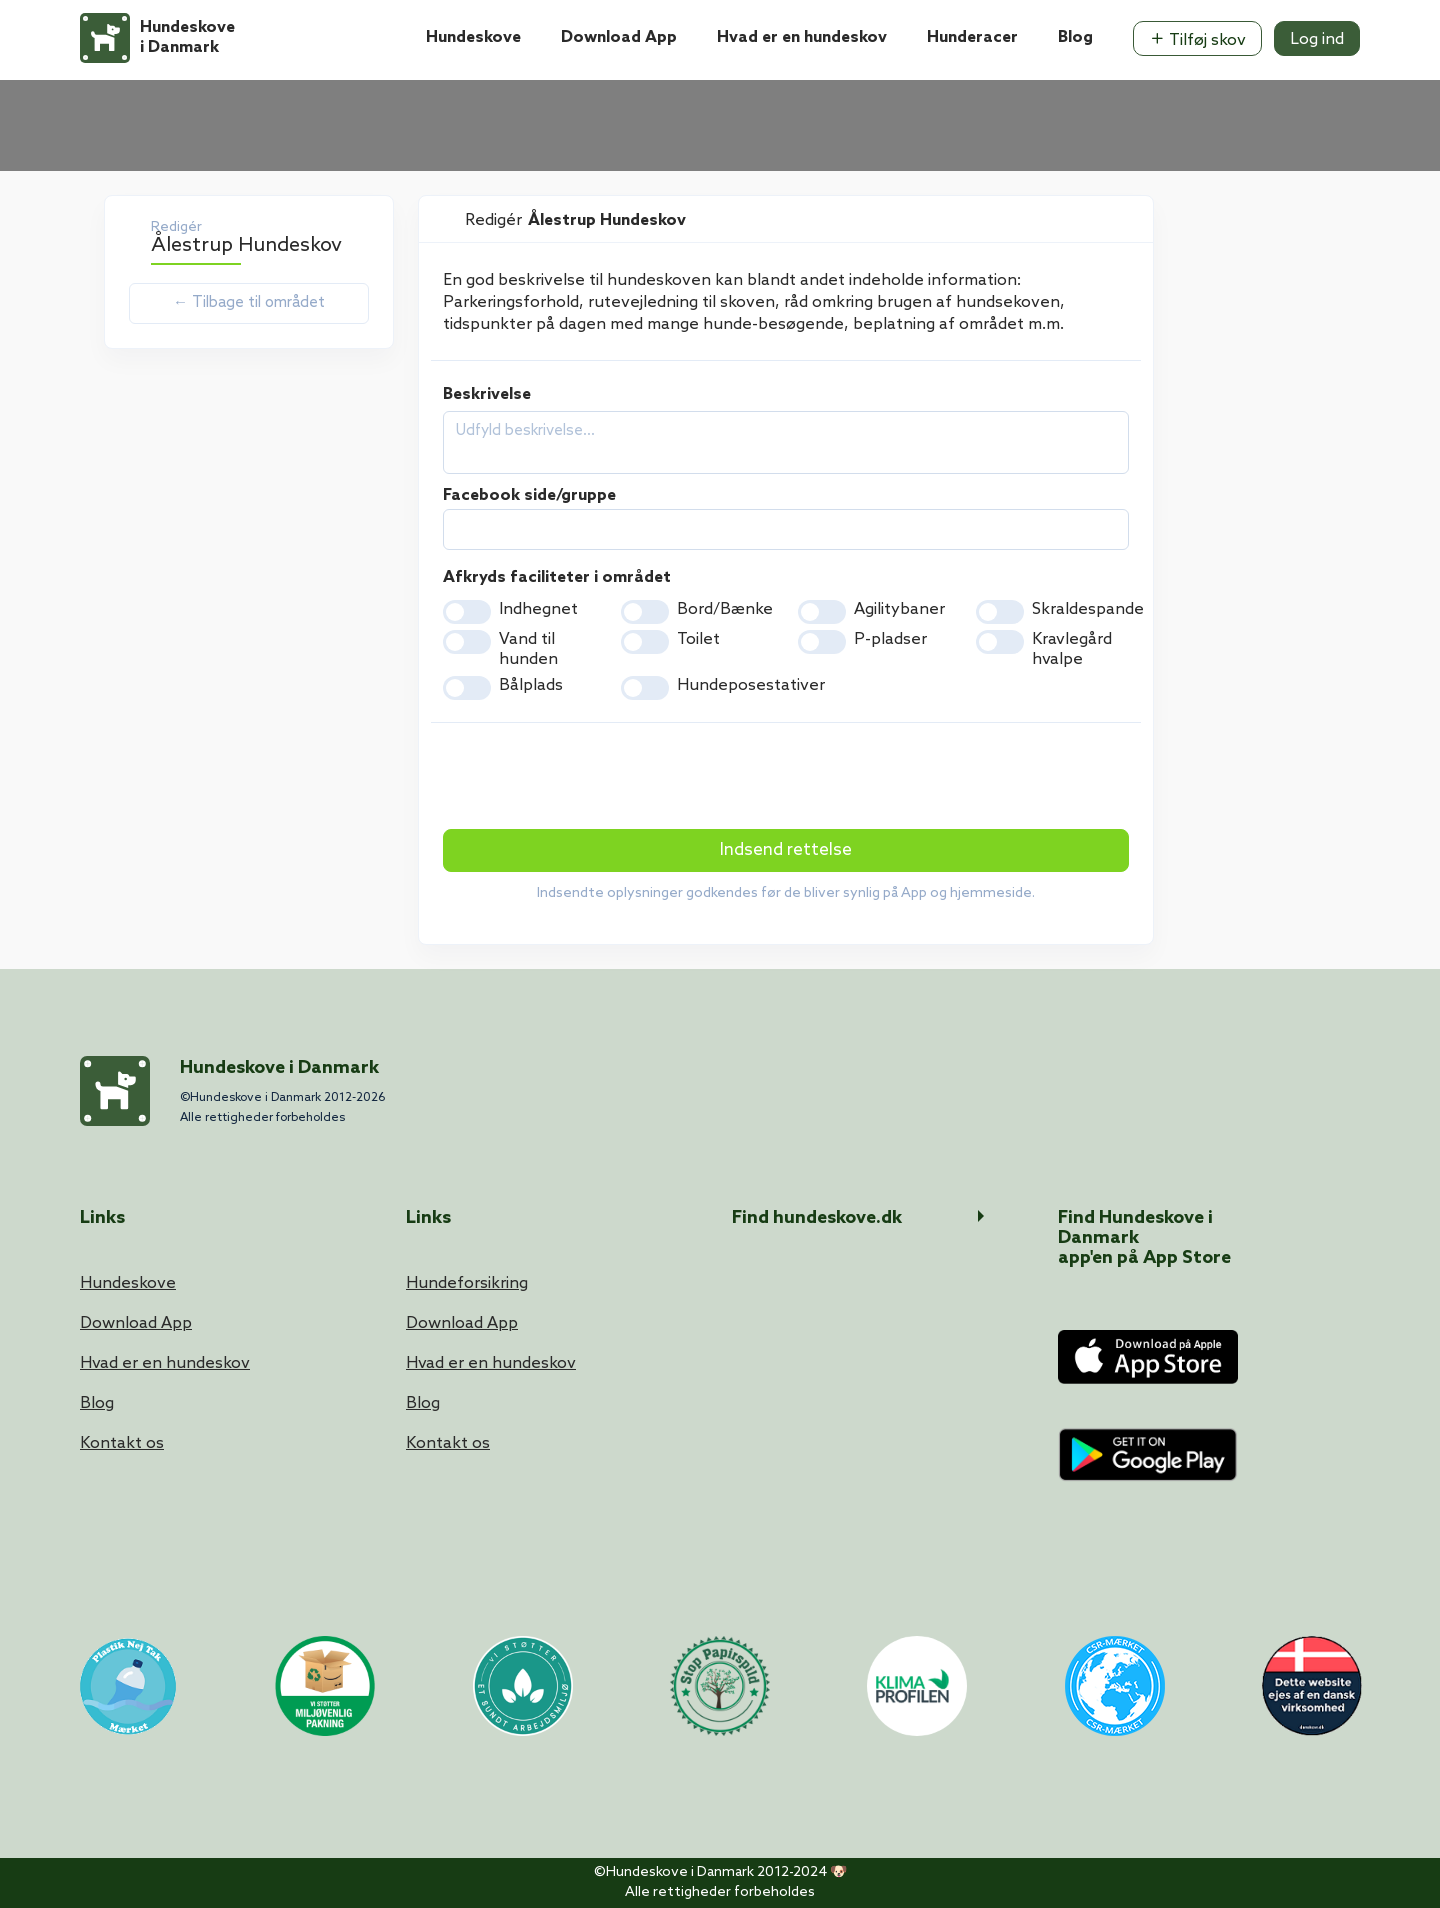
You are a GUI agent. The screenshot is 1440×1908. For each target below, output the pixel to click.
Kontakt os (122, 1443)
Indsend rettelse (786, 850)
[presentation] (595, 778)
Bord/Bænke (725, 609)
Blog (1075, 37)
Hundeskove (473, 37)
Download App (619, 37)
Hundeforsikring (467, 1283)
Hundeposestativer (751, 685)
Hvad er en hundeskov (802, 37)
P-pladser (890, 639)
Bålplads (531, 685)
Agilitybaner (899, 609)
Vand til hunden (528, 649)
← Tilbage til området (249, 303)
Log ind (1317, 39)
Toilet (698, 639)
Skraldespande (1088, 609)
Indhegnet (538, 609)
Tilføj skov (1197, 40)
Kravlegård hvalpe (1072, 649)
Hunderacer (972, 37)
